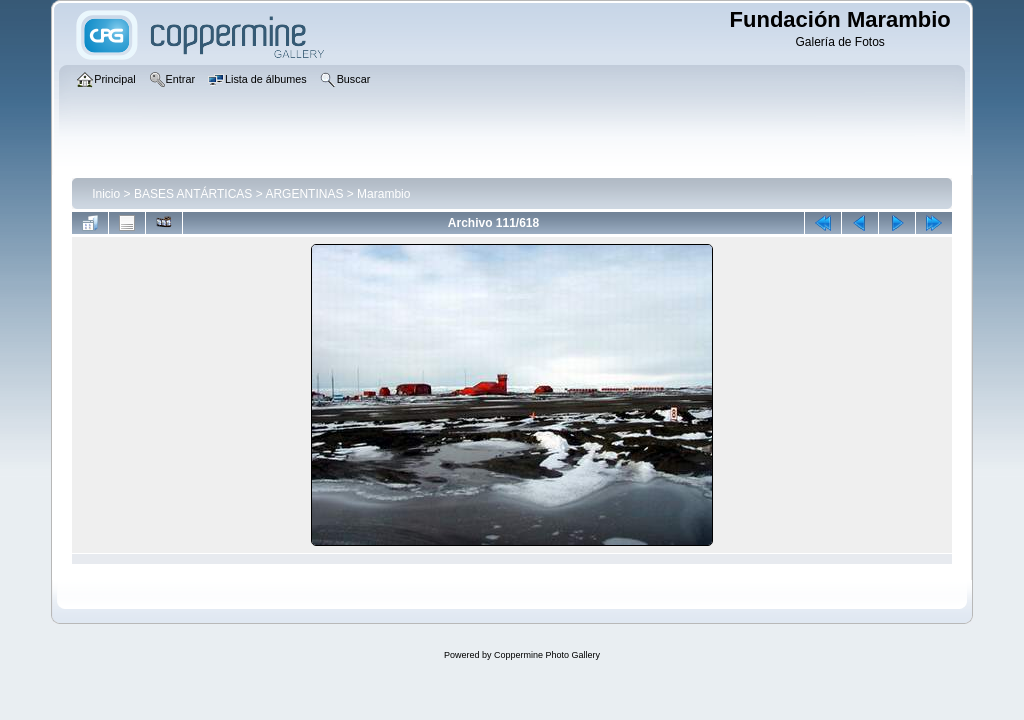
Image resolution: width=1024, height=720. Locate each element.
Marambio (383, 194)
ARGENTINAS (304, 194)
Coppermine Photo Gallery (547, 655)
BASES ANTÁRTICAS (193, 194)
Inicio (106, 194)
